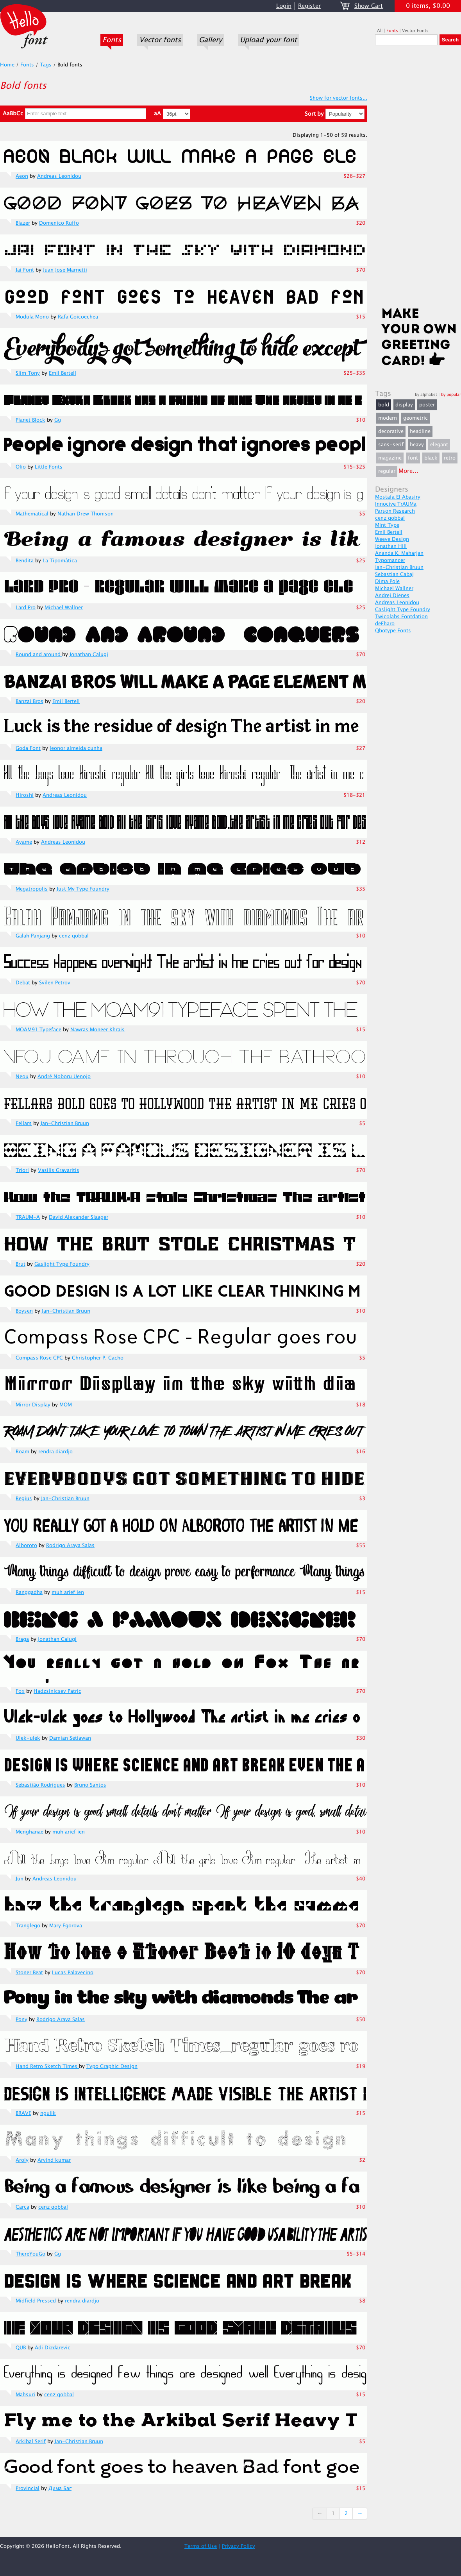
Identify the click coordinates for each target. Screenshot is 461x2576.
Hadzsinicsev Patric (57, 1691)
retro (450, 458)
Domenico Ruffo (59, 223)
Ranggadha (29, 1592)
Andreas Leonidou (59, 176)
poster (427, 405)
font (413, 458)
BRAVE (23, 2113)
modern (387, 418)
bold (383, 405)
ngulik (48, 2113)
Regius (24, 1499)
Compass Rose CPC (39, 1358)
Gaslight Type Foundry (61, 1264)
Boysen (24, 1311)
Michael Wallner (64, 608)
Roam (22, 1452)
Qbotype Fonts (393, 631)
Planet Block (30, 420)
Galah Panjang (33, 936)
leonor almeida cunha (76, 748)
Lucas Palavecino (72, 1973)
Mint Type (387, 525)
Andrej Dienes (392, 595)
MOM (65, 1405)
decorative (391, 431)
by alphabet (426, 394)
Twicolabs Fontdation (401, 617)
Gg (57, 420)
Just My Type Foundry (83, 889)
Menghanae (29, 1832)
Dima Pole (387, 581)
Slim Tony (28, 373)
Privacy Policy (238, 2546)
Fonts (111, 39)
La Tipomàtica (60, 561)
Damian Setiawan (70, 1738)
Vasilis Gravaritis (58, 1170)
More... (408, 471)
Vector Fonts (415, 30)
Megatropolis (32, 889)
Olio (21, 467)
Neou (22, 1076)
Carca (22, 2207)
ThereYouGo (30, 2254)
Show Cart (368, 6)
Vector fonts (160, 39)
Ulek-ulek (28, 1738)
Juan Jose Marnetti (65, 270)
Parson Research (395, 511)
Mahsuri (25, 2395)
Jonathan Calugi (89, 654)
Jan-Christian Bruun (65, 1123)
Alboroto (26, 1545)
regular (386, 471)
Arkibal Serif (31, 2441)
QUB (21, 2348)
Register (309, 6)
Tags (46, 65)
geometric (415, 418)
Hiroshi (25, 795)
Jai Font (25, 270)
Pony (21, 2019)
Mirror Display (33, 1405)
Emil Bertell (62, 373)
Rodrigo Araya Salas (70, 1545)
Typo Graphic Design (112, 2066)
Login (283, 6)
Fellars (24, 1123)
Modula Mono (32, 317)
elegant (439, 445)
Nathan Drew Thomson (85, 514)
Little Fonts (49, 467)
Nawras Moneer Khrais (97, 1030)
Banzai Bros (29, 701)
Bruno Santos (90, 1785)
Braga (22, 1639)
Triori (22, 1170)
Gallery (210, 39)
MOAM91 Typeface (38, 1030)
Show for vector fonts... (338, 98)
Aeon (22, 176)
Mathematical (32, 514)
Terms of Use (200, 2546)
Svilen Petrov (54, 983)
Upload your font (268, 39)
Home (7, 65)
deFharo (385, 624)
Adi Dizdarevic (52, 2348)
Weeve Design (392, 539)
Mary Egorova (65, 1926)
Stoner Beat (29, 1973)
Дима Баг (59, 2488)
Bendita (25, 561)
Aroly (22, 2160)
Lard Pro (26, 608)
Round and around (39, 654)
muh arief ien (68, 1592)
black (431, 458)
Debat (23, 983)
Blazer (23, 223)
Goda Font (28, 748)
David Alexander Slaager (78, 1217)
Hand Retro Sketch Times (47, 2066)
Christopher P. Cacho (97, 1358)
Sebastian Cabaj (394, 574)
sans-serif (391, 445)
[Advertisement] (418, 178)
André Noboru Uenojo (64, 1076)
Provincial (27, 2488)
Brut (20, 1264)
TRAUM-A (28, 1217)
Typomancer (390, 560)
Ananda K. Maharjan (399, 553)
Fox (20, 1691)
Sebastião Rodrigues (40, 1785)
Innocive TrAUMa (395, 504)
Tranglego (28, 1926)
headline (420, 431)
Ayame (24, 842)
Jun (19, 1879)
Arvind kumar (54, 2160)
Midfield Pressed (36, 2301)
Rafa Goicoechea (78, 317)
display (404, 405)
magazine (390, 458)
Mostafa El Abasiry (397, 497)
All (379, 30)
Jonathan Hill (391, 546)
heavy (417, 445)
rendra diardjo (55, 1452)
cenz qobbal (74, 936)
